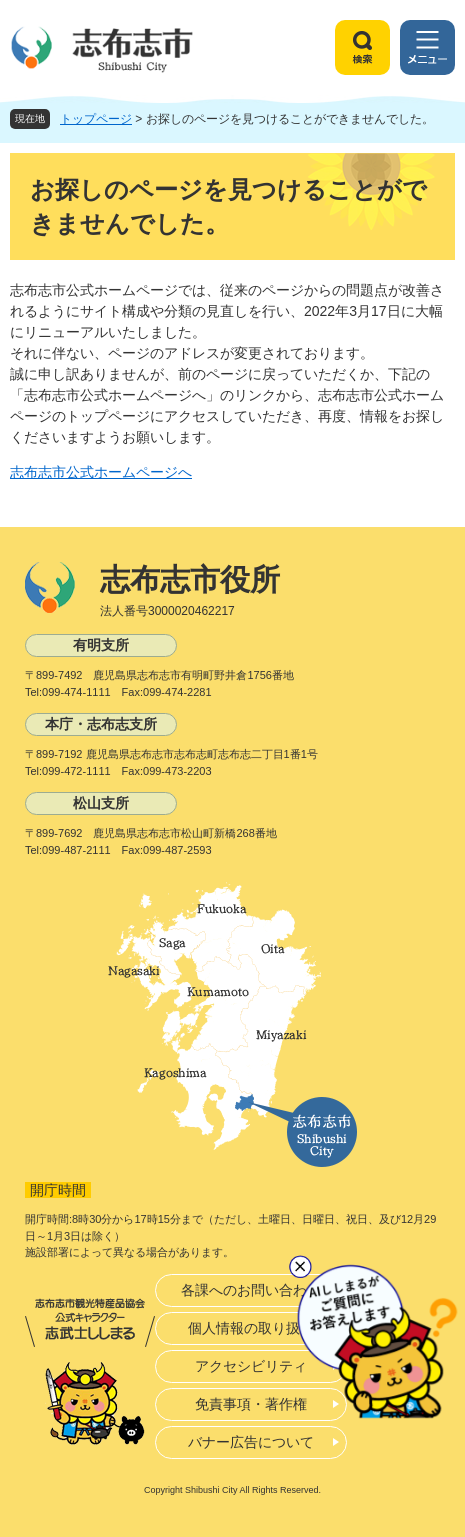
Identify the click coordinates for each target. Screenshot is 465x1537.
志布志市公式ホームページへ (101, 472)
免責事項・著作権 (251, 1404)
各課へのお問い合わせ (251, 1290)
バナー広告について (251, 1442)
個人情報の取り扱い (251, 1328)
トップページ (96, 119)
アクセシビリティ (251, 1366)
